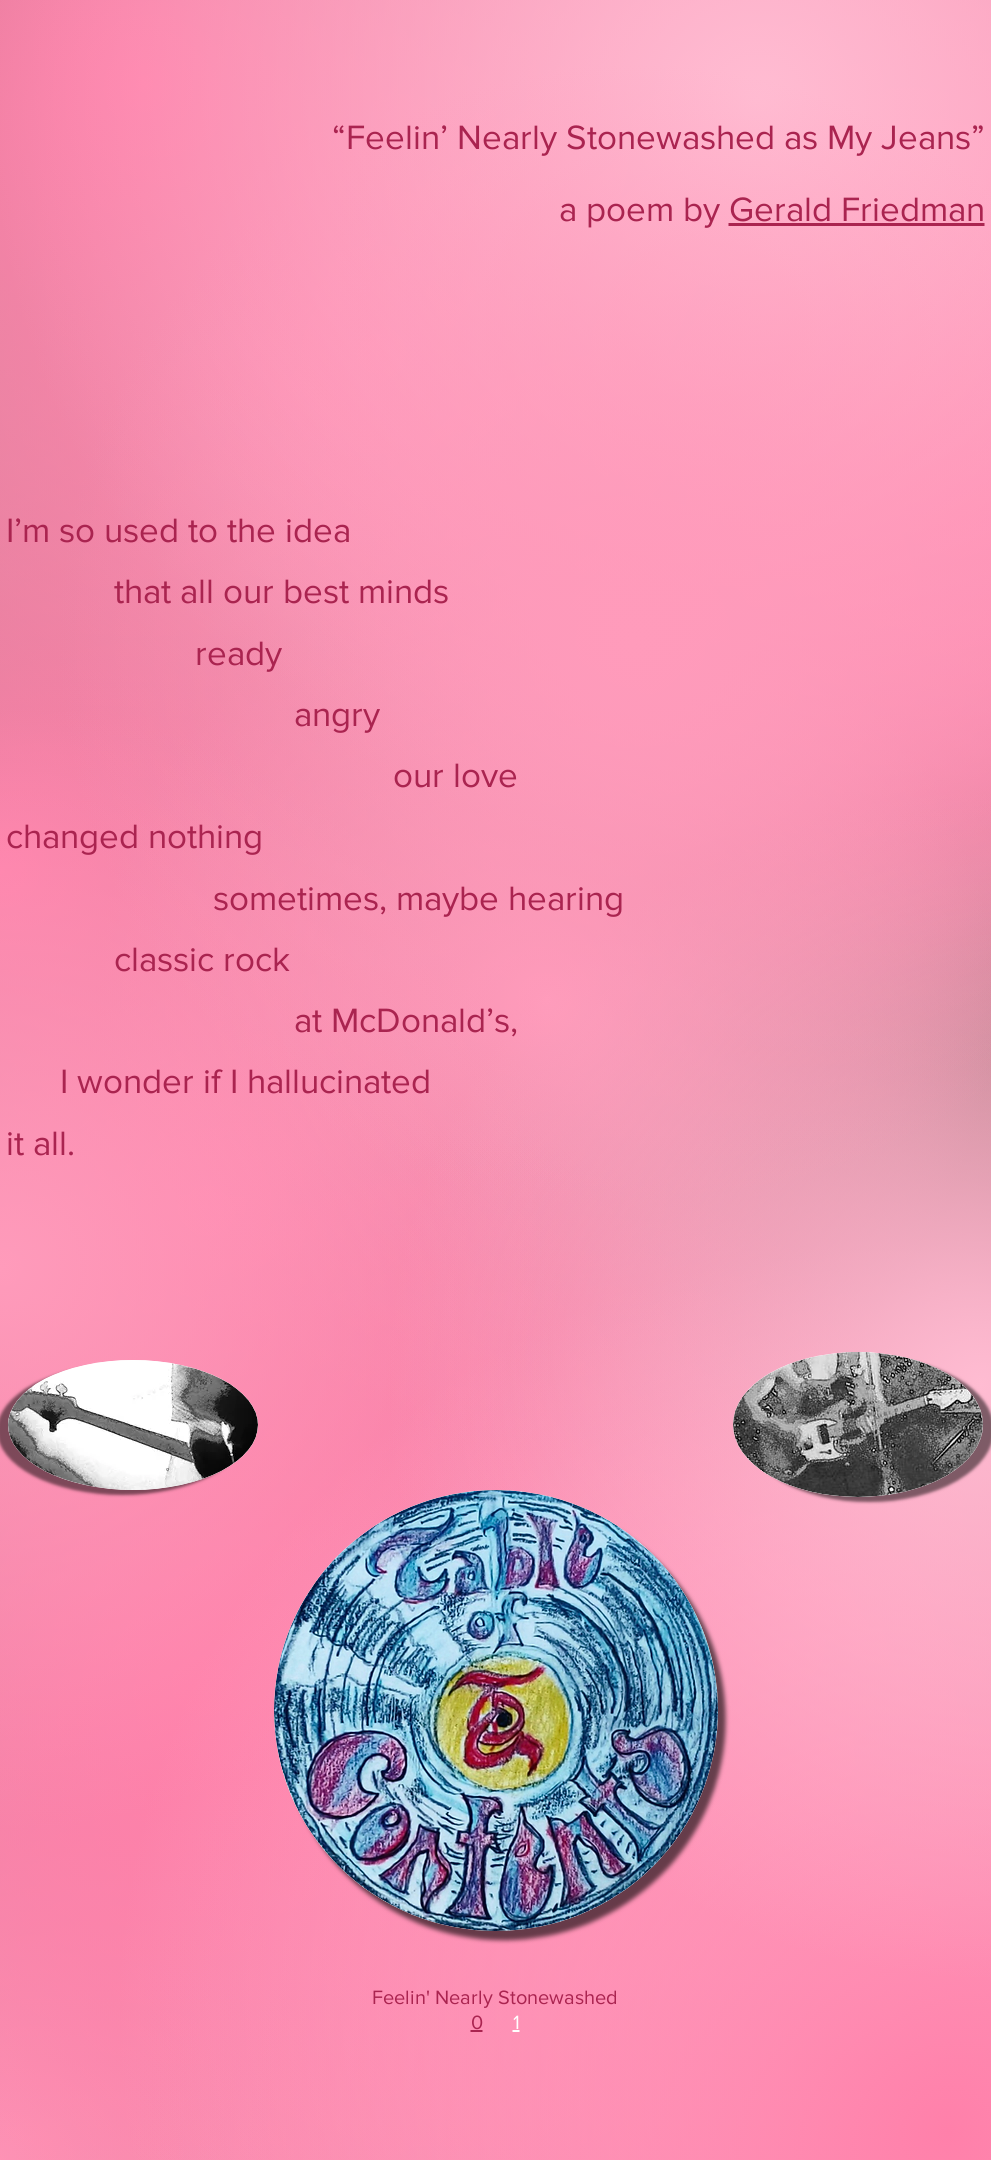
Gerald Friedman (857, 209)
